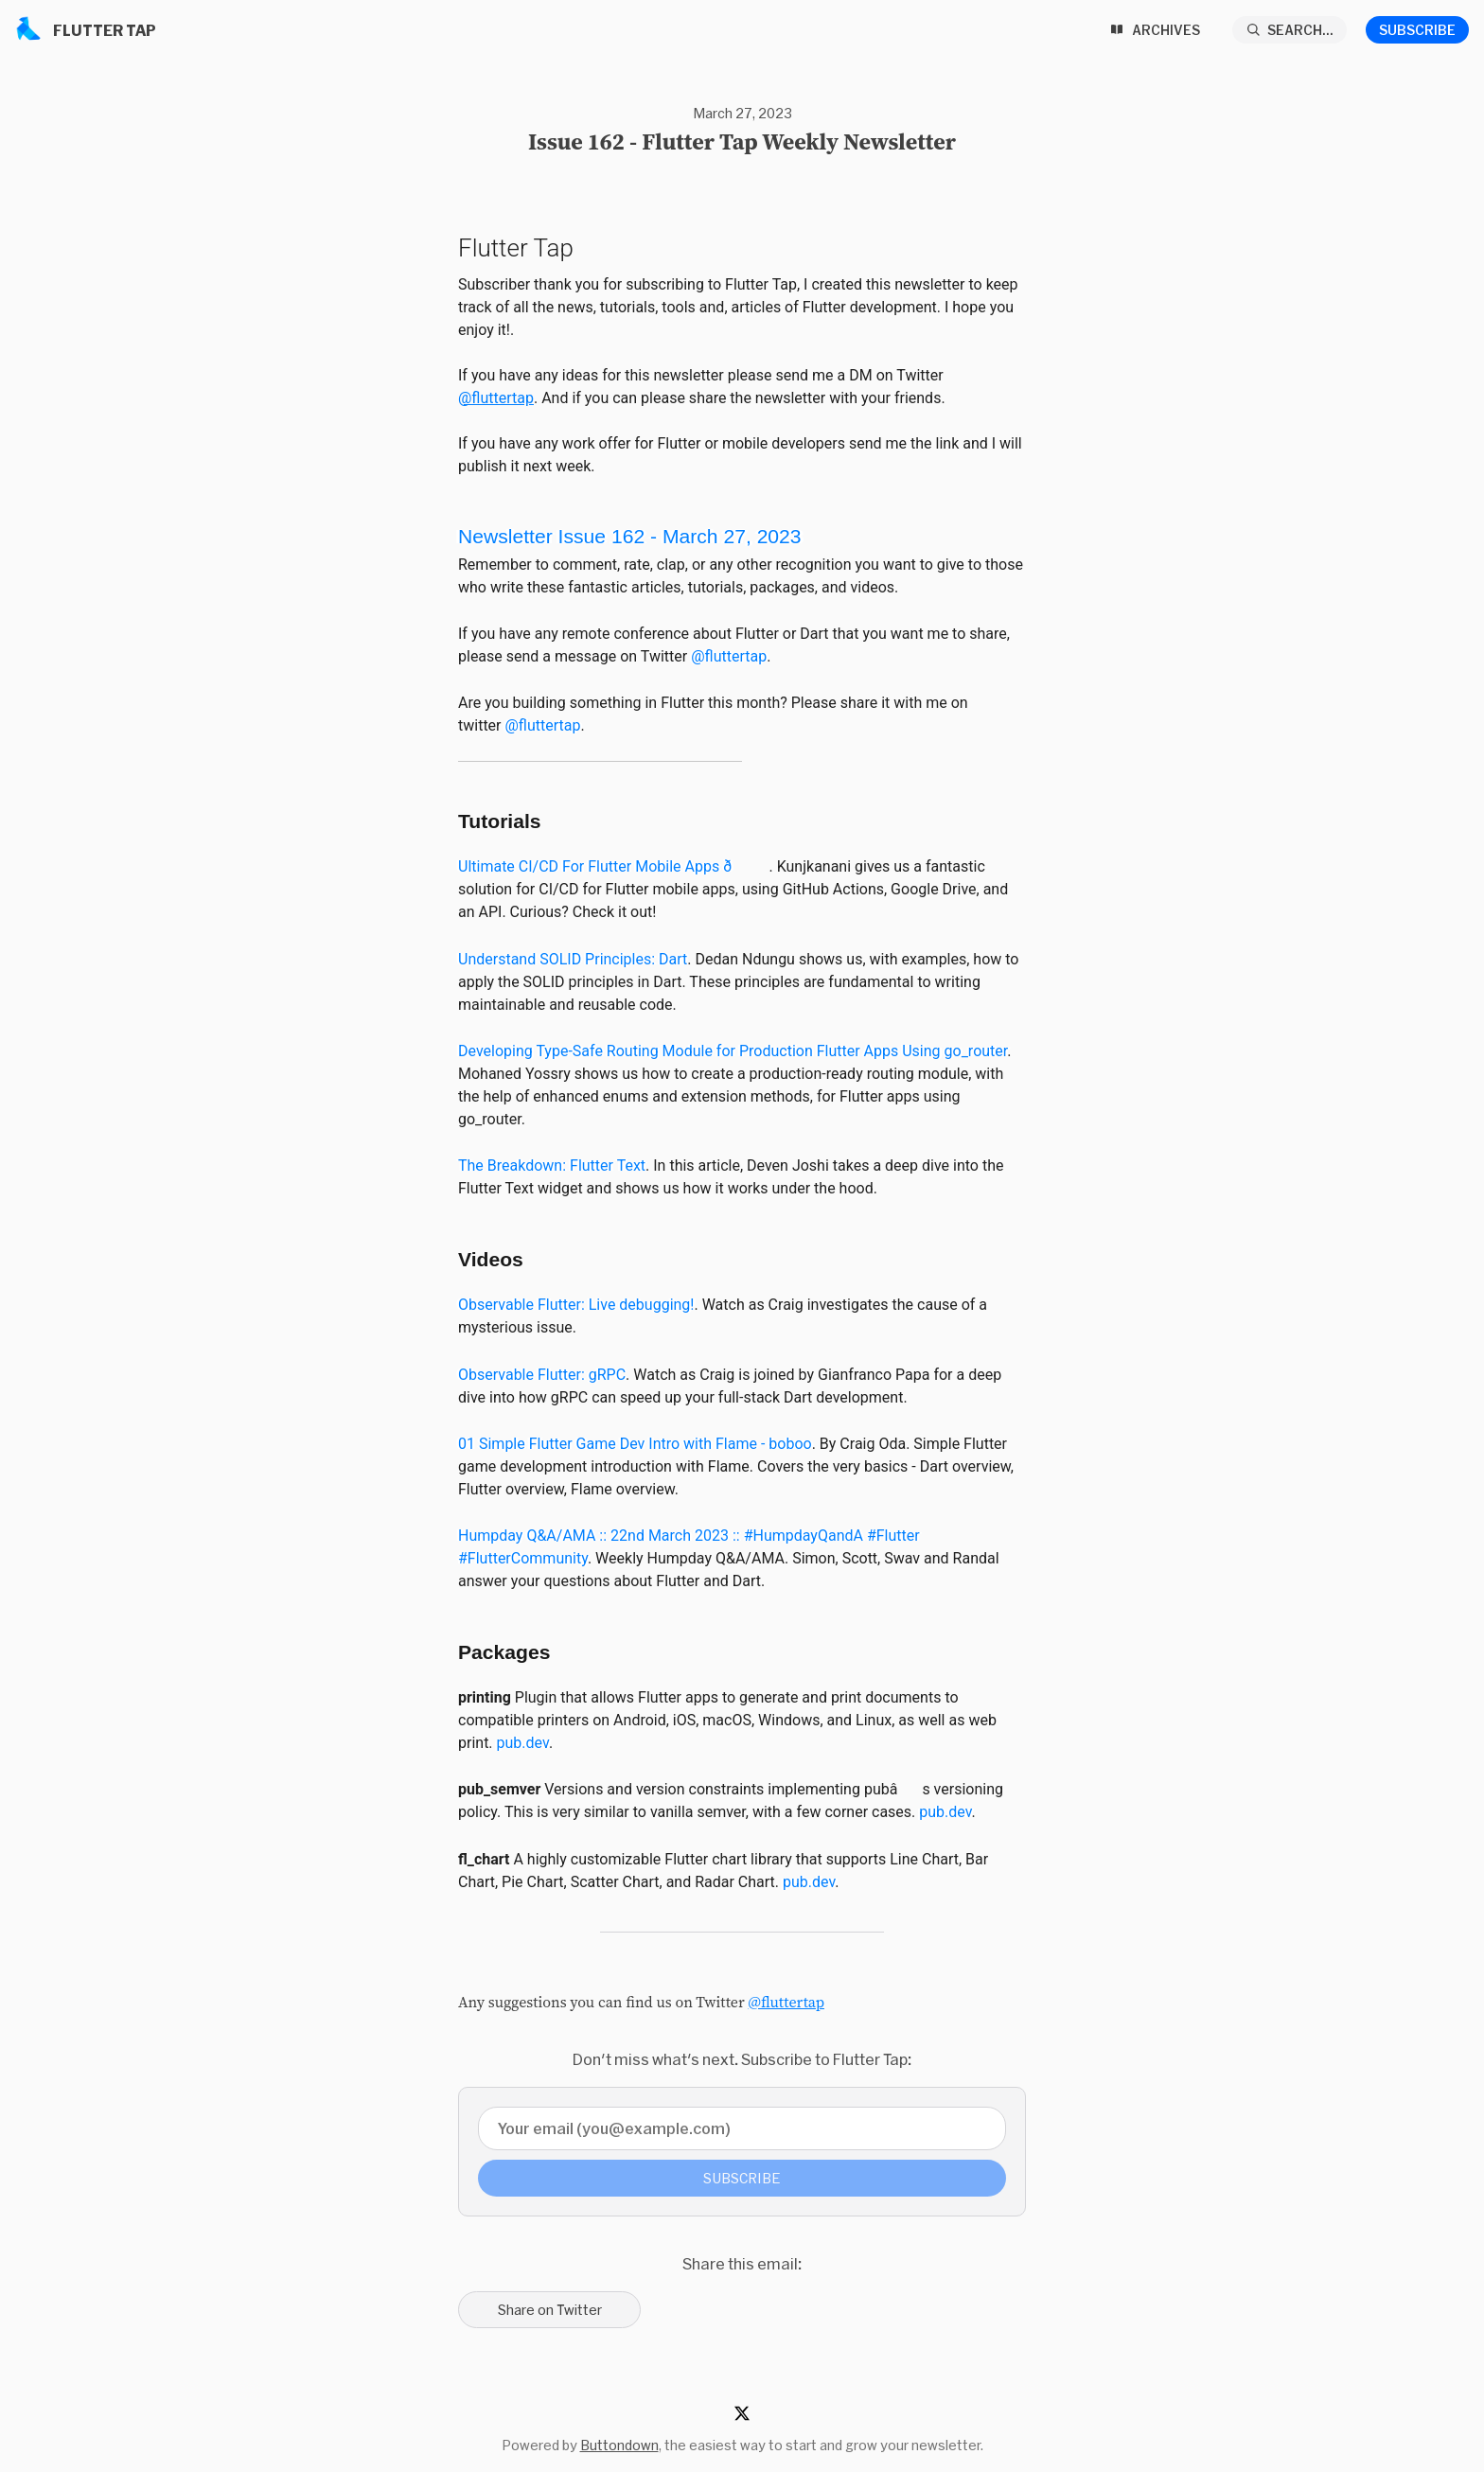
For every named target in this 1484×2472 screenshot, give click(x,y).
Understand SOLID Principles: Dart (572, 959)
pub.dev (523, 1743)
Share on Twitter (550, 2310)
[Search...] (1290, 30)
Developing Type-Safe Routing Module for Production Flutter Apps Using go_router (732, 1051)
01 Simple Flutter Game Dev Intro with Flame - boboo (635, 1444)
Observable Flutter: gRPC (542, 1375)
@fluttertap (496, 398)
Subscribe (1417, 30)
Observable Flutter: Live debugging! (576, 1305)
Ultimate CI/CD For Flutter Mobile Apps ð (613, 866)
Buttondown (619, 2445)
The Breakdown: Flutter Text (551, 1165)
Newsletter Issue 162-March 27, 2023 (630, 536)
